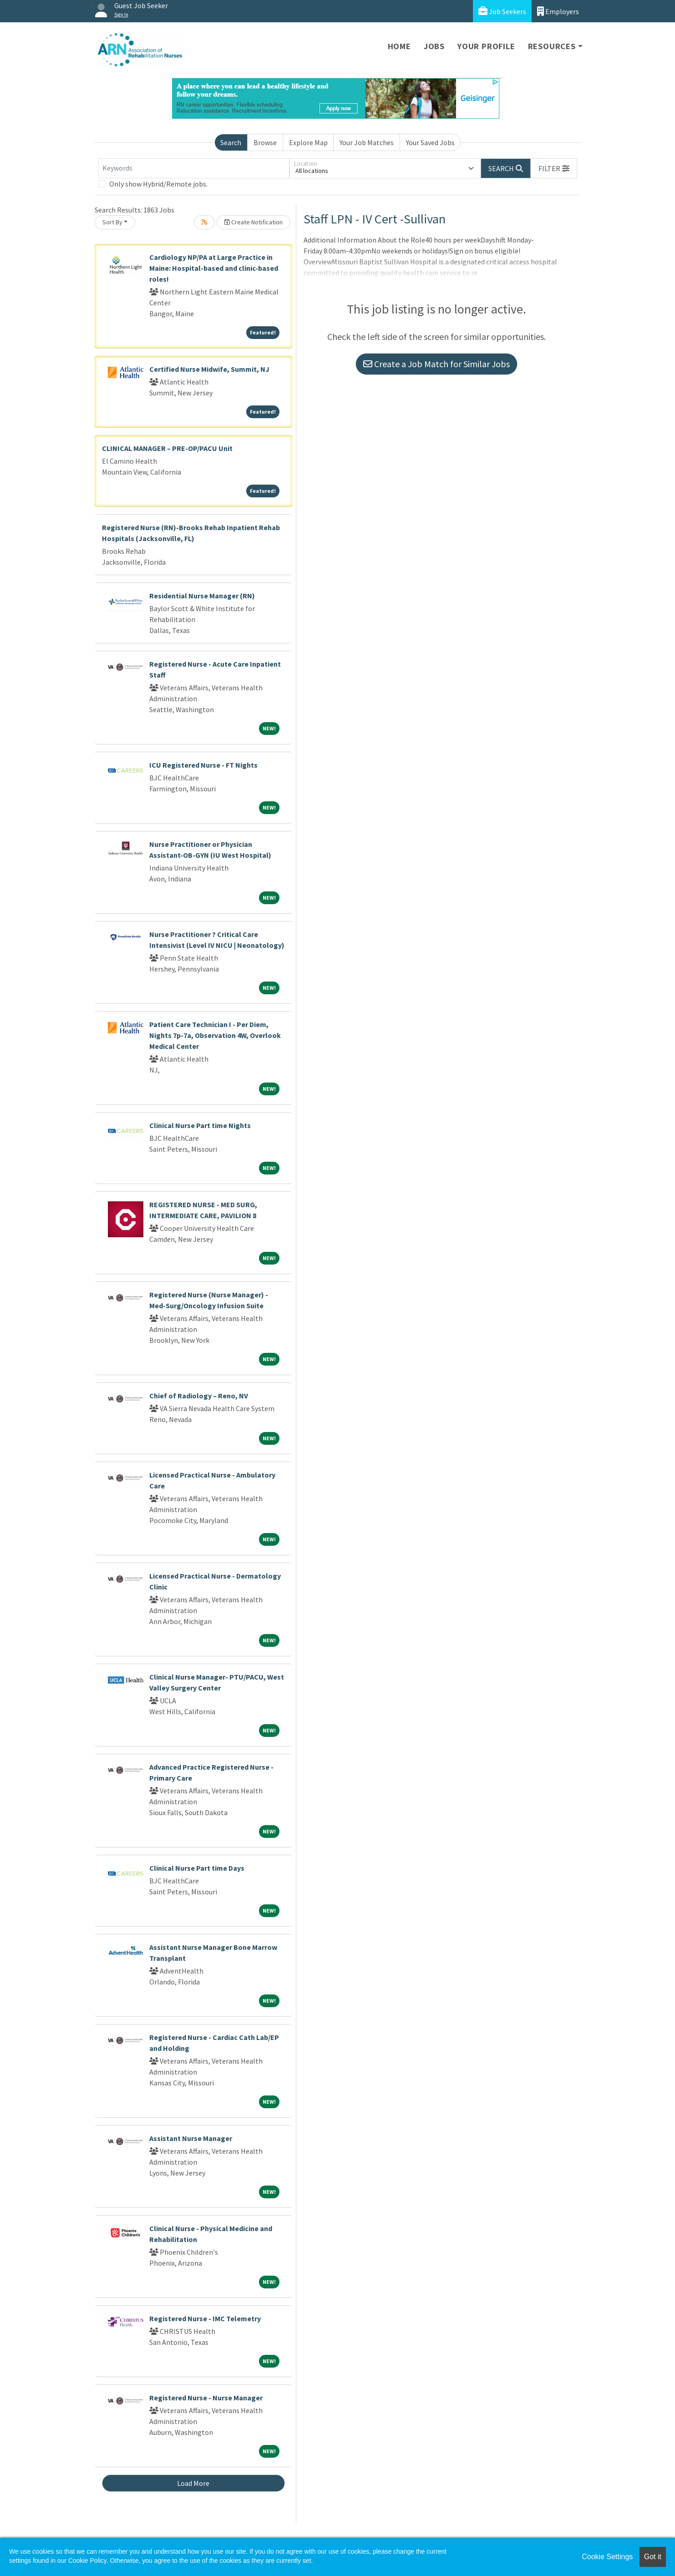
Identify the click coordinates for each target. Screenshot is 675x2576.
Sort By (112, 222)
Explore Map (308, 142)
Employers (558, 11)
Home (399, 46)
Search (230, 142)
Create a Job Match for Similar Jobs (436, 363)
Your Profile (486, 46)
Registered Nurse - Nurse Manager (206, 2397)
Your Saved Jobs (430, 142)
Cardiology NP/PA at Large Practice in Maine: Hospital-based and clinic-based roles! (213, 268)
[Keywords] (193, 168)
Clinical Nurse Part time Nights (200, 1125)
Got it (652, 2557)
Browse (265, 142)
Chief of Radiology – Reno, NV (198, 1395)
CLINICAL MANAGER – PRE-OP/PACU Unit (167, 448)
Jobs (434, 46)
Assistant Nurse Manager (190, 2138)
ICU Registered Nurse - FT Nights (203, 764)
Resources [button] (552, 46)
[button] (554, 168)
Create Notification (253, 222)
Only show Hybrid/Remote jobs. (158, 183)
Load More (193, 2483)
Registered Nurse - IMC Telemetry (205, 2318)
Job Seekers (502, 11)
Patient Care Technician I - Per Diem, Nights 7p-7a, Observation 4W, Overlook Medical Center (215, 1035)
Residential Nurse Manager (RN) (202, 595)
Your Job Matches (367, 142)
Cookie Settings (607, 2557)
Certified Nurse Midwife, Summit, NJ (209, 369)
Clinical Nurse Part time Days (196, 1868)
